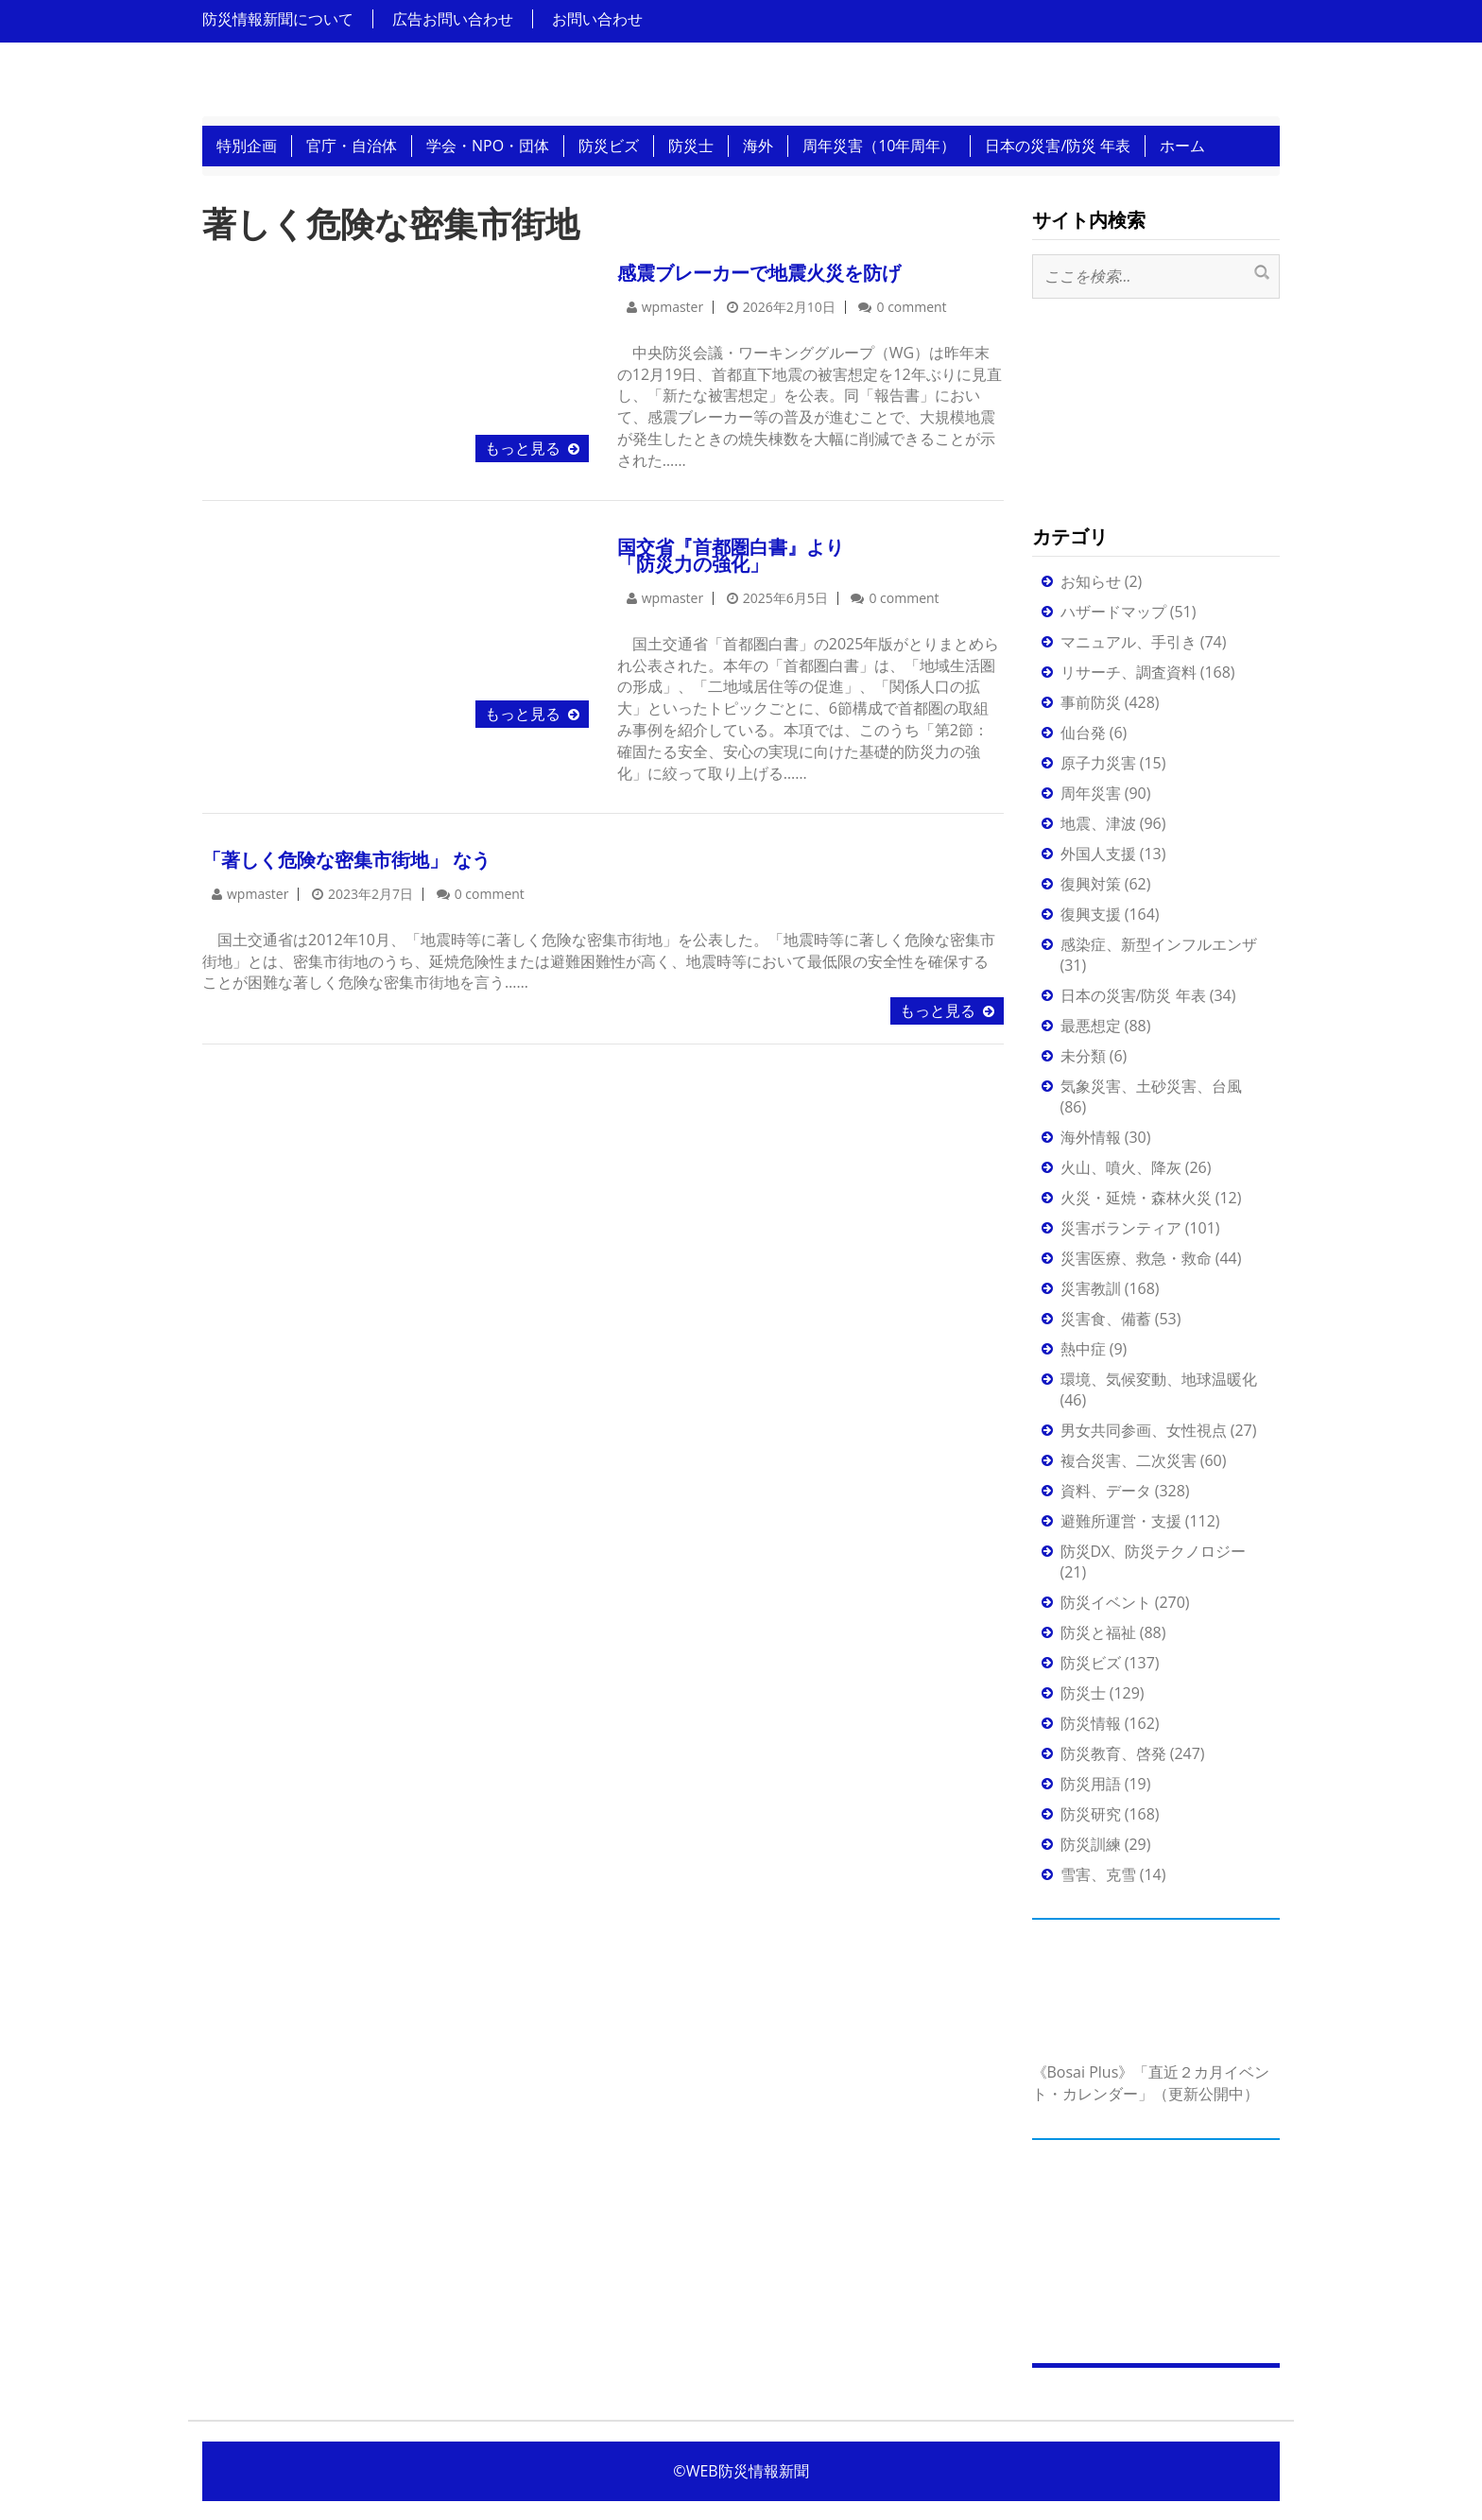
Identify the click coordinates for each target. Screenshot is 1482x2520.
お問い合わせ (597, 18)
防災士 (691, 145)
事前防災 (1090, 702)
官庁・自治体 (351, 145)
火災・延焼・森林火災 (1136, 1197)
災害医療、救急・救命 (1136, 1258)
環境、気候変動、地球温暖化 (1158, 1379)
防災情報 (1090, 1723)
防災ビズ (608, 145)
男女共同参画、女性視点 (1143, 1430)
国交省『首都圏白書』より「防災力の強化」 (730, 555)
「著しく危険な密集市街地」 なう (346, 859)
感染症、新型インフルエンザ (1158, 944)
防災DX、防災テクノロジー (1153, 1551)
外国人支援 (1098, 853)
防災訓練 (1090, 1844)
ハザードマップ (1113, 611)
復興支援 (1090, 914)
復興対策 (1090, 883)
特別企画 (246, 145)
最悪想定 (1090, 1025)
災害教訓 (1090, 1288)
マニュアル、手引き (1128, 641)
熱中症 (1083, 1348)
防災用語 (1090, 1783)
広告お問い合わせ (452, 18)
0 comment (911, 307)
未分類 (1083, 1055)
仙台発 (1083, 732)
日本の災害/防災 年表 (1057, 145)
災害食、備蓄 (1105, 1318)
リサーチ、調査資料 (1128, 672)
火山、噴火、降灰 (1120, 1167)
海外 (758, 145)
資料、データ (1105, 1490)
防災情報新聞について (277, 18)
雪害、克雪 (1098, 1874)
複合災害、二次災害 (1128, 1460)
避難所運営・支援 (1120, 1520)
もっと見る (522, 448)
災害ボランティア (1120, 1227)
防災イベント (1105, 1602)
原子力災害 (1098, 762)
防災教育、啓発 (1113, 1753)
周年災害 (1090, 793)
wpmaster (672, 307)
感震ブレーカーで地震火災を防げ (759, 272)
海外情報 (1090, 1137)
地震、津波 (1098, 823)
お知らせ (1090, 581)
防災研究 (1090, 1814)
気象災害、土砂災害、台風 (1151, 1086)
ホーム (1182, 145)
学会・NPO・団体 (487, 145)
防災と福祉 (1098, 1632)
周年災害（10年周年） (879, 145)
